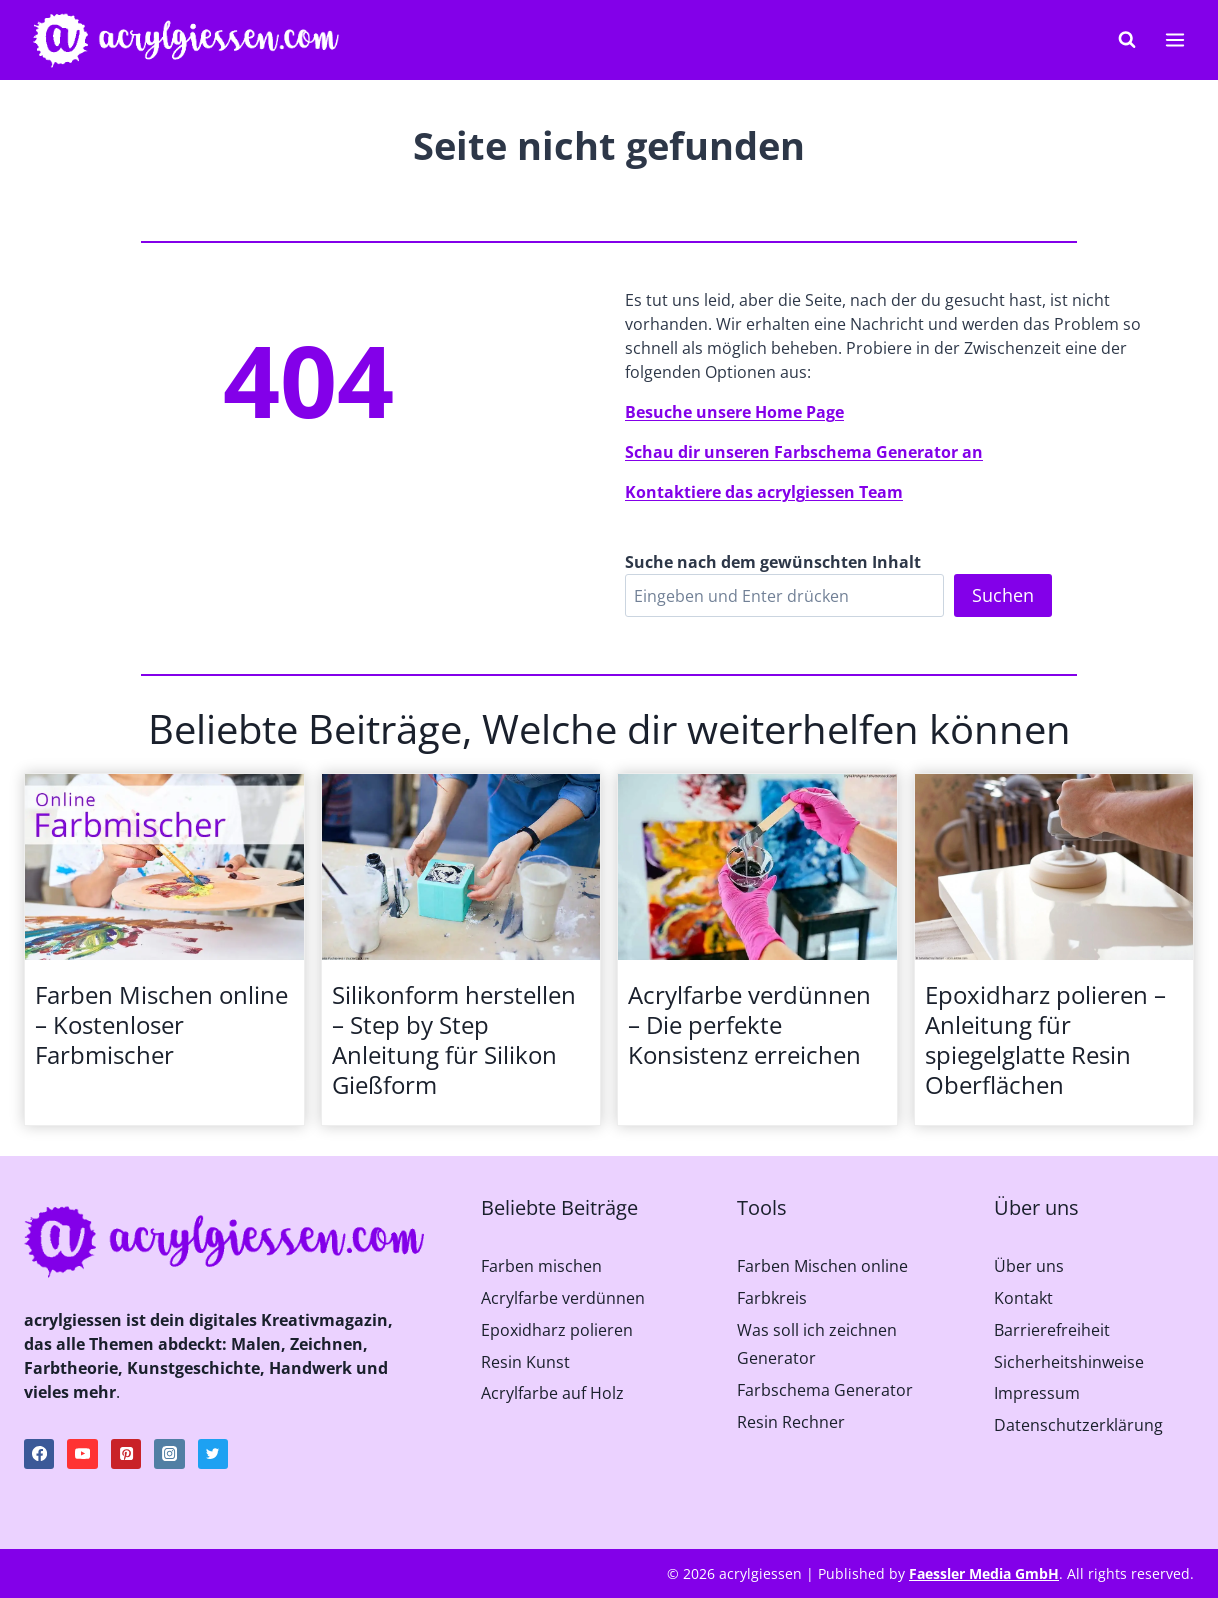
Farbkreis (772, 1298)
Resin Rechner (791, 1422)
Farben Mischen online (822, 1266)
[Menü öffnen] (1174, 39)
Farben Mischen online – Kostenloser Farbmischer (161, 1025)
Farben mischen (541, 1266)
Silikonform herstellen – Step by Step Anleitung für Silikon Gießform (454, 1040)
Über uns (1029, 1266)
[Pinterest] (126, 1454)
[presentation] (164, 867)
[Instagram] (169, 1454)
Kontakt (1023, 1298)
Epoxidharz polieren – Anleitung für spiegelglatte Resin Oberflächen (1045, 1040)
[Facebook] (39, 1454)
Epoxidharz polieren (557, 1330)
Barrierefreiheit (1052, 1330)
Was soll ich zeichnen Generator (817, 1344)
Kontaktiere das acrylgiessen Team (764, 492)
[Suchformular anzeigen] (1127, 40)
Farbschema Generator (825, 1390)
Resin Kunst (525, 1362)
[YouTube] (82, 1454)
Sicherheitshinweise (1069, 1362)
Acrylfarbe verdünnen (563, 1298)
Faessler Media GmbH (984, 1573)
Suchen (1003, 595)
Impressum (1037, 1393)
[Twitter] (213, 1454)
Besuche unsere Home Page (734, 412)
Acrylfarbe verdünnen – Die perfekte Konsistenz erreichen (749, 1025)
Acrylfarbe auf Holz (552, 1393)
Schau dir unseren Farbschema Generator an (804, 452)
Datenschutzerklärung (1078, 1425)
